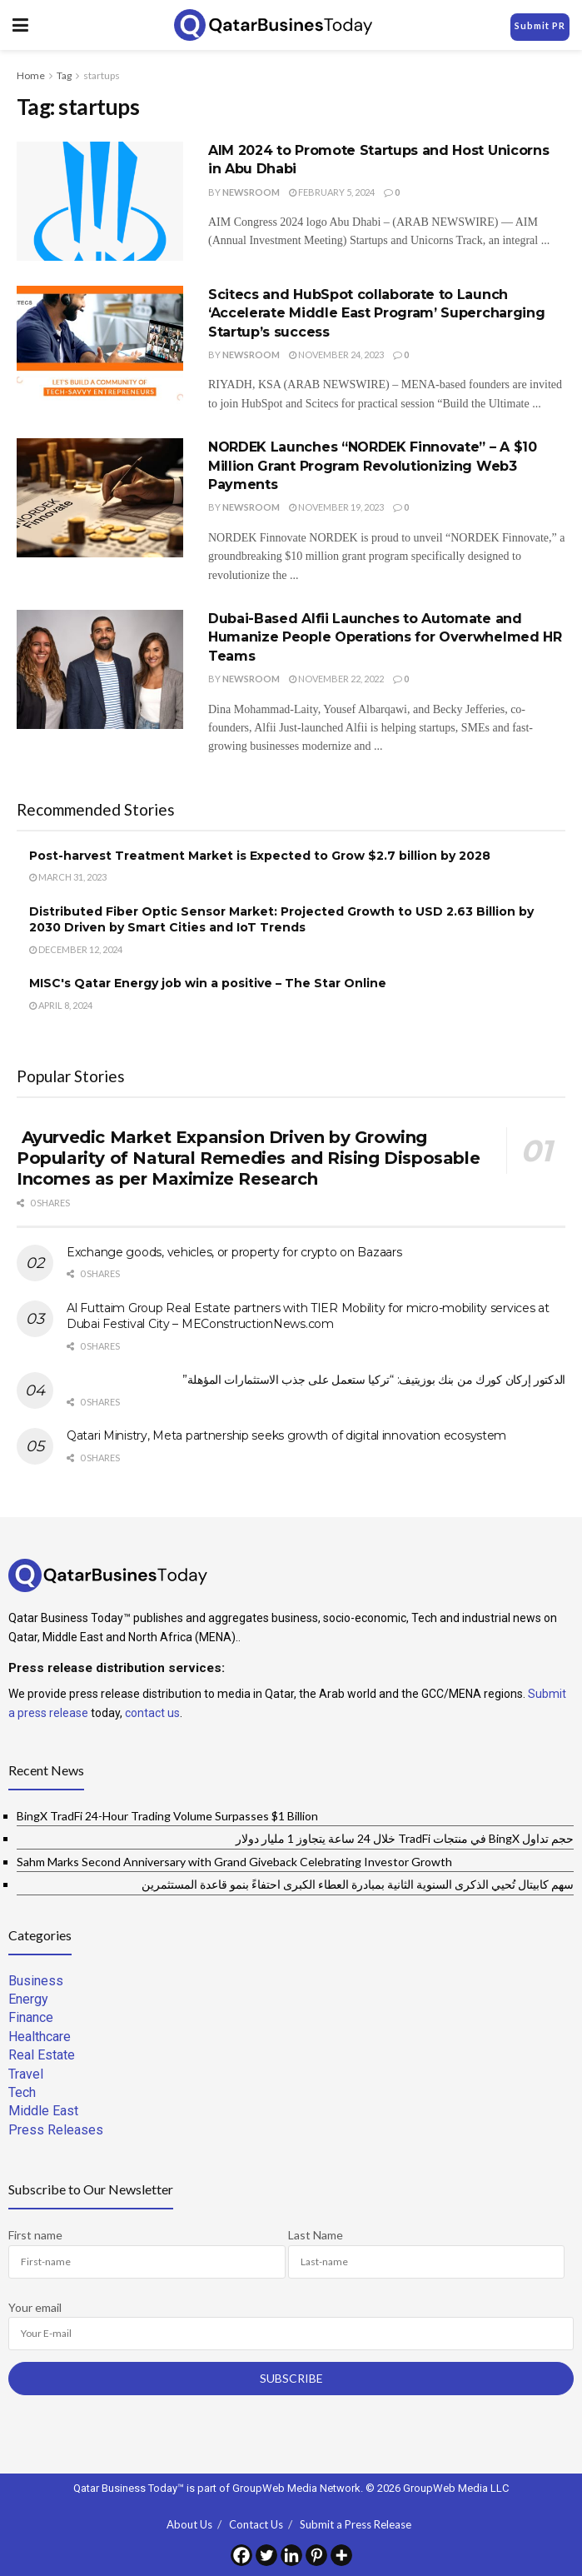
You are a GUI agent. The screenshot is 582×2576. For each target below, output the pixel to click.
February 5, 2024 (332, 192)
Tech (22, 2092)
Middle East (43, 2111)
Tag (64, 75)
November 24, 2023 (336, 354)
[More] (341, 2555)
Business (35, 1981)
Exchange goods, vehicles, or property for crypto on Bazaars (234, 1252)
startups (101, 75)
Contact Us (256, 2524)
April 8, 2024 (60, 1005)
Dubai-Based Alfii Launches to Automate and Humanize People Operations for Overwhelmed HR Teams (385, 637)
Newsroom (251, 192)
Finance (30, 2017)
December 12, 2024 (75, 949)
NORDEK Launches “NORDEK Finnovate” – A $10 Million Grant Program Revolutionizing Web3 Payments (372, 465)
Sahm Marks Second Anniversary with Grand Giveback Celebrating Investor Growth (234, 1862)
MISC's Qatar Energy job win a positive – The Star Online (207, 983)
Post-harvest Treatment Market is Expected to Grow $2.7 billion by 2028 (259, 855)
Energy (28, 1999)
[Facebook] (241, 2555)
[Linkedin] (291, 2555)
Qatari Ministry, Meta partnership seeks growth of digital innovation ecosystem (286, 1435)
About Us (189, 2524)
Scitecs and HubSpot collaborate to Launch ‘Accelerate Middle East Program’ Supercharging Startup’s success (376, 313)
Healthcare (39, 2036)
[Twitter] (266, 2555)
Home (31, 75)
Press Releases (55, 2130)
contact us (152, 1713)
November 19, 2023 (336, 507)
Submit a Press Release (355, 2524)
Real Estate (41, 2055)
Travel (25, 2074)
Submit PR (540, 25)
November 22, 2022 (336, 678)
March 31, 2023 (68, 876)
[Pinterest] (316, 2555)
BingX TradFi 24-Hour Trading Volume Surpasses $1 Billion (167, 1816)
